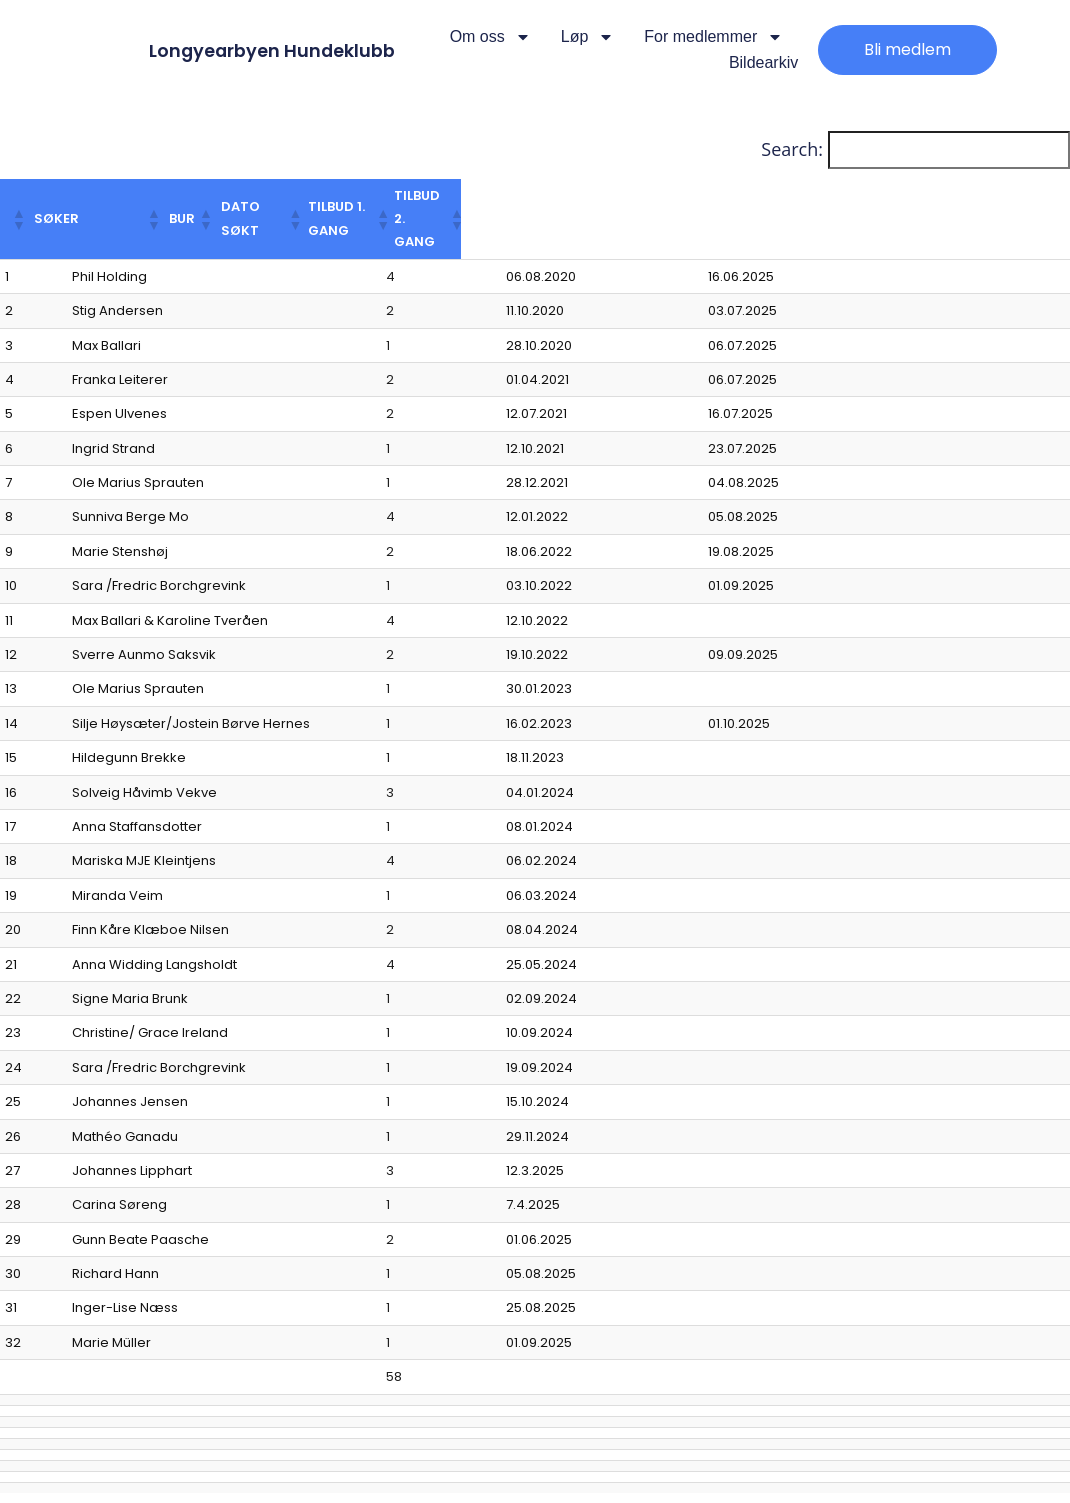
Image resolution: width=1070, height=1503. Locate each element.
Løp (588, 37)
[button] (33, 196)
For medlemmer (713, 37)
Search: (792, 149)
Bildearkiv (763, 62)
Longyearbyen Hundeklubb (287, 50)
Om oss (490, 37)
